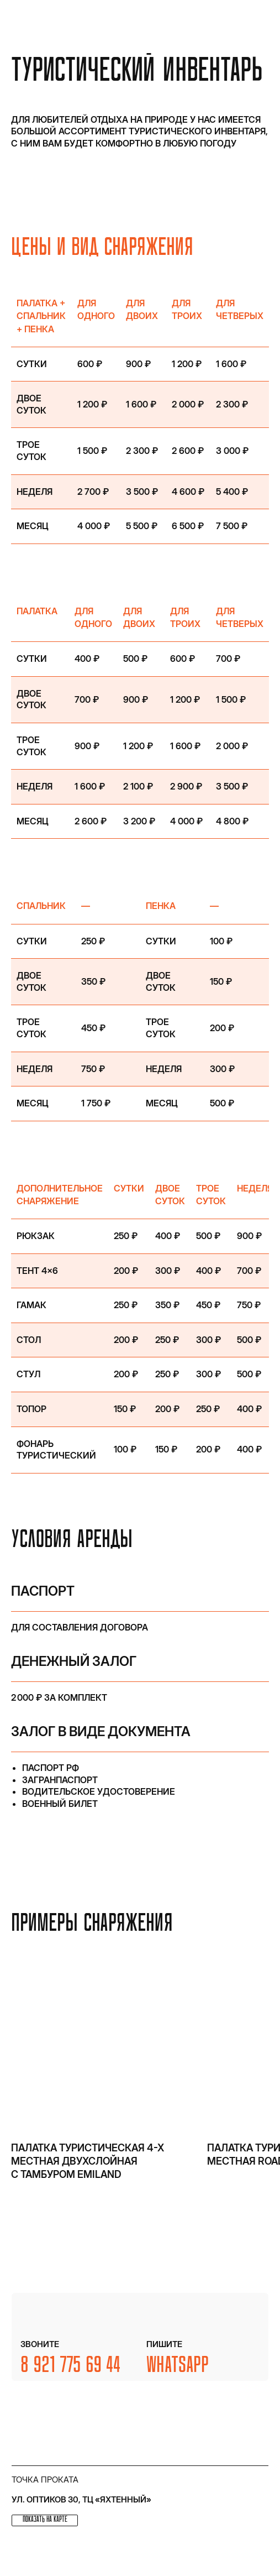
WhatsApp (177, 2366)
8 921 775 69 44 (70, 2366)
